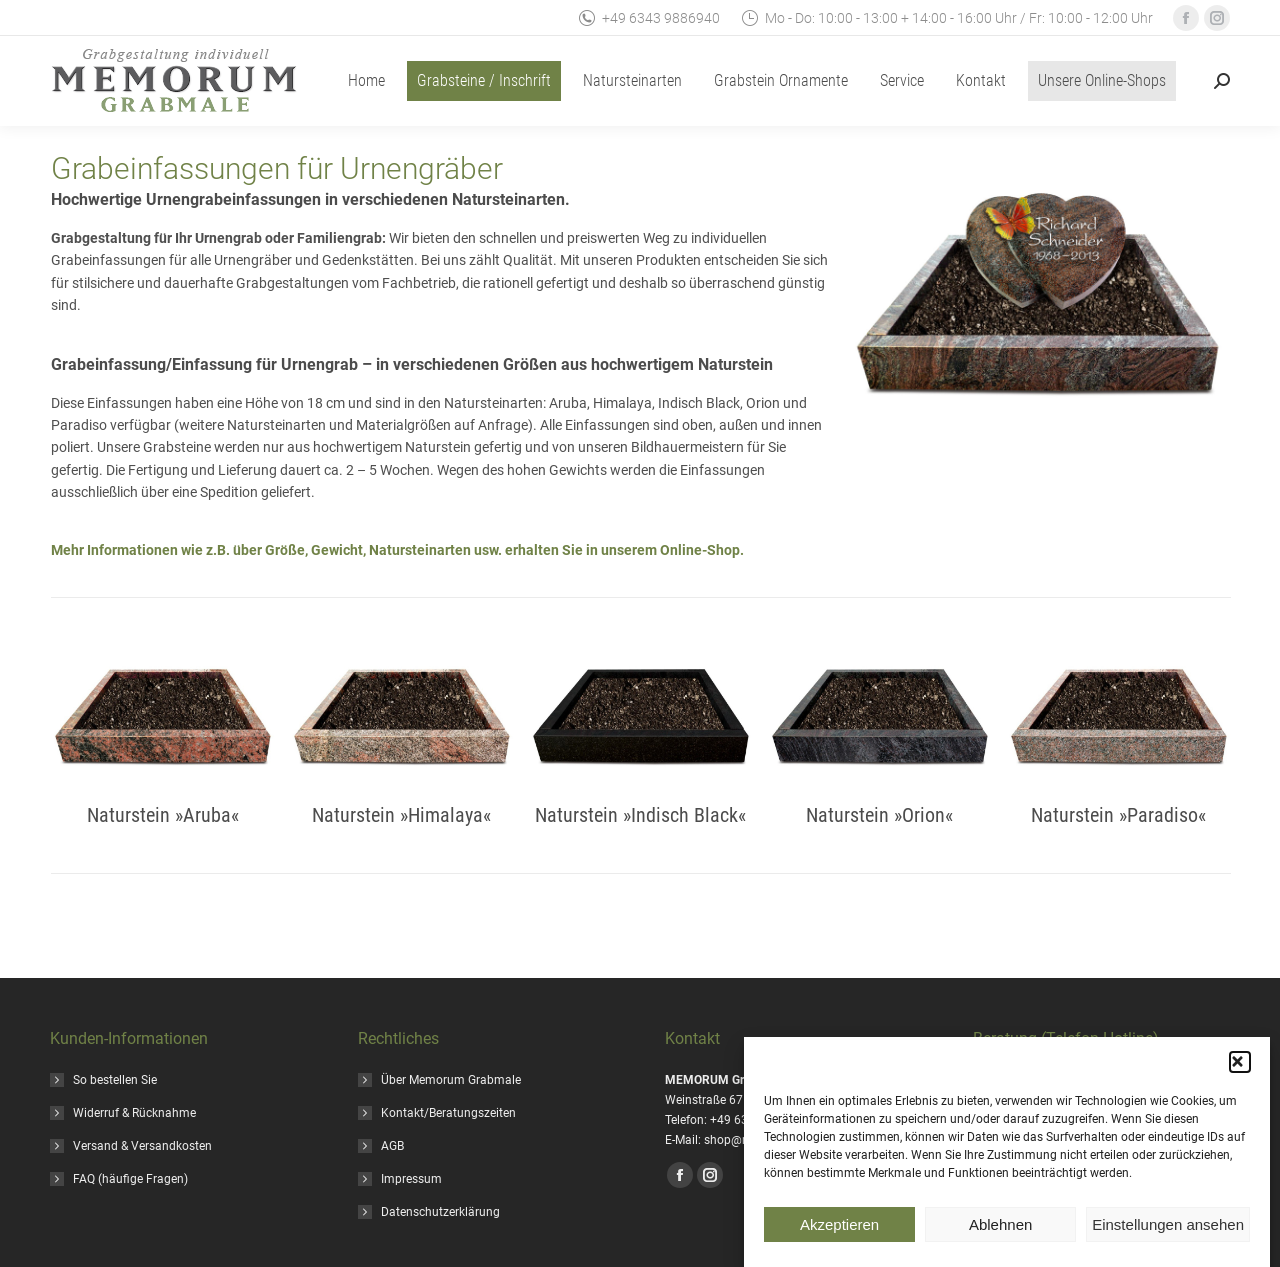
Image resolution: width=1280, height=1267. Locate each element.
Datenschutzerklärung (440, 1212)
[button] (1240, 1066)
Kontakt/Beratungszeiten (448, 1113)
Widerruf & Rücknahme (134, 1113)
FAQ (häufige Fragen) (130, 1179)
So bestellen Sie (115, 1080)
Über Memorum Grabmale (451, 1080)
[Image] (163, 716)
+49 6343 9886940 (648, 18)
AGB (392, 1146)
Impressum (411, 1179)
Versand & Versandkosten (142, 1146)
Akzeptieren (839, 1227)
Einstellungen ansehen (1168, 1227)
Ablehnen (1000, 1227)
